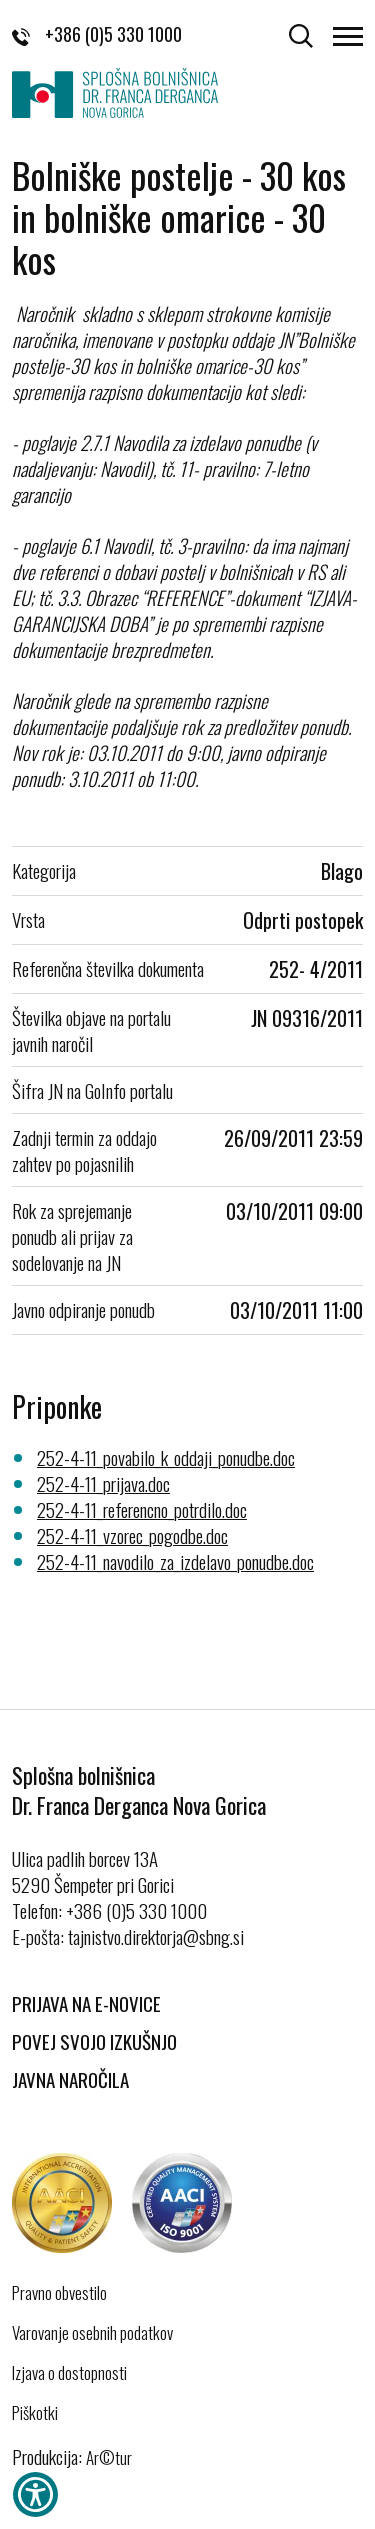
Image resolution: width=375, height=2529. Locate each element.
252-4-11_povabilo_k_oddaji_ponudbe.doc (166, 1457)
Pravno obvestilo (59, 2293)
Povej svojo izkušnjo (94, 2041)
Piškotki (35, 2413)
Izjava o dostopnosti (69, 2373)
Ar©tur (109, 2457)
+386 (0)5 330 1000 (97, 34)
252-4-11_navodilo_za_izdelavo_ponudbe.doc (175, 1561)
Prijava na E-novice (86, 2003)
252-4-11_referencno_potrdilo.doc (142, 1509)
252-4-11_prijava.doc (103, 1483)
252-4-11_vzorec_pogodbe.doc (132, 1535)
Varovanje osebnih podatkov (92, 2333)
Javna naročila (70, 2079)
